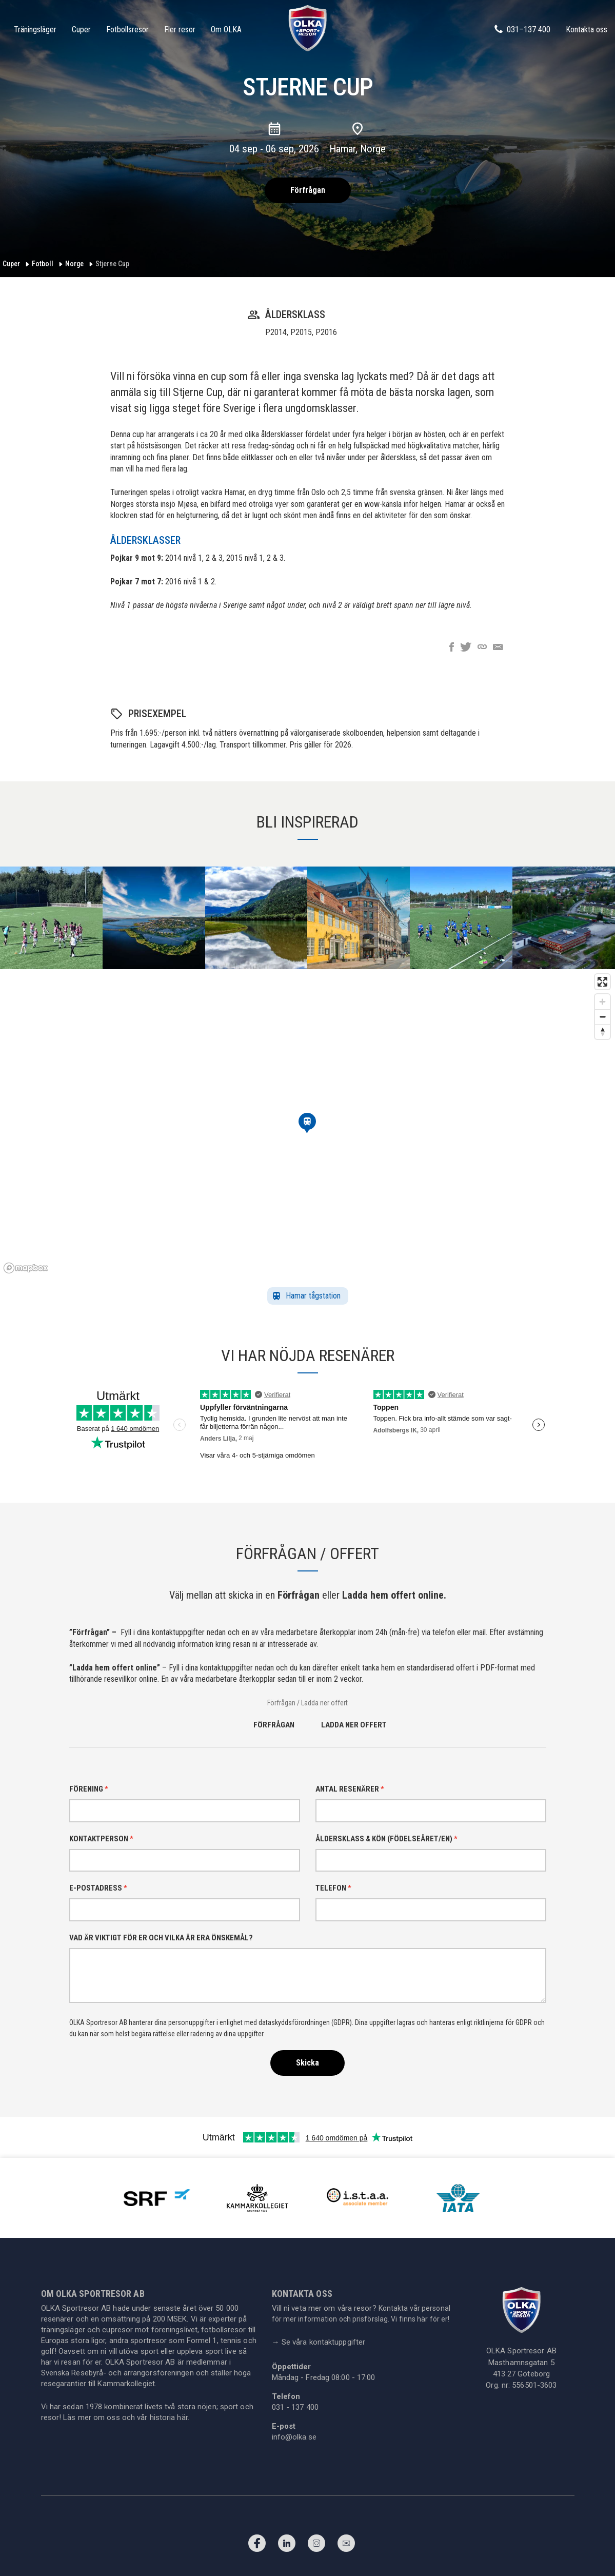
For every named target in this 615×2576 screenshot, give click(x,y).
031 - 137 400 (295, 2407)
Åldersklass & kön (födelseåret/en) (386, 1838)
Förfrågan (307, 190)
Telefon (333, 1888)
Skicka (307, 2063)
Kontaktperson (101, 1838)
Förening (88, 1789)
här (182, 2417)
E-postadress (98, 1888)
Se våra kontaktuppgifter (319, 2342)
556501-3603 (534, 2385)
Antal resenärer (349, 1789)
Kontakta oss (586, 29)
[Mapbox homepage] (25, 1268)
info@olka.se (294, 2437)
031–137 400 (521, 29)
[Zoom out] (602, 1016)
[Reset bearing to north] (602, 1031)
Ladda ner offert (354, 1724)
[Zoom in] (602, 1001)
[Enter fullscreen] (602, 981)
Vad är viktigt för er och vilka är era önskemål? (161, 1937)
